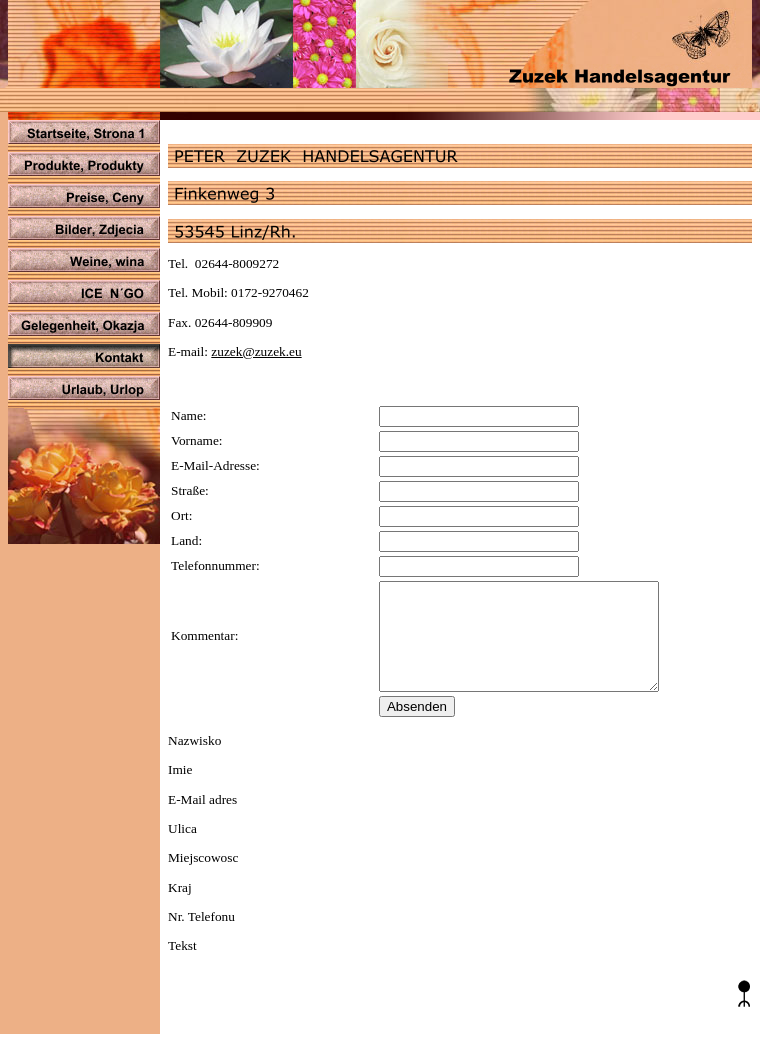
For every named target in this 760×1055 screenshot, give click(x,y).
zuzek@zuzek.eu (256, 351)
